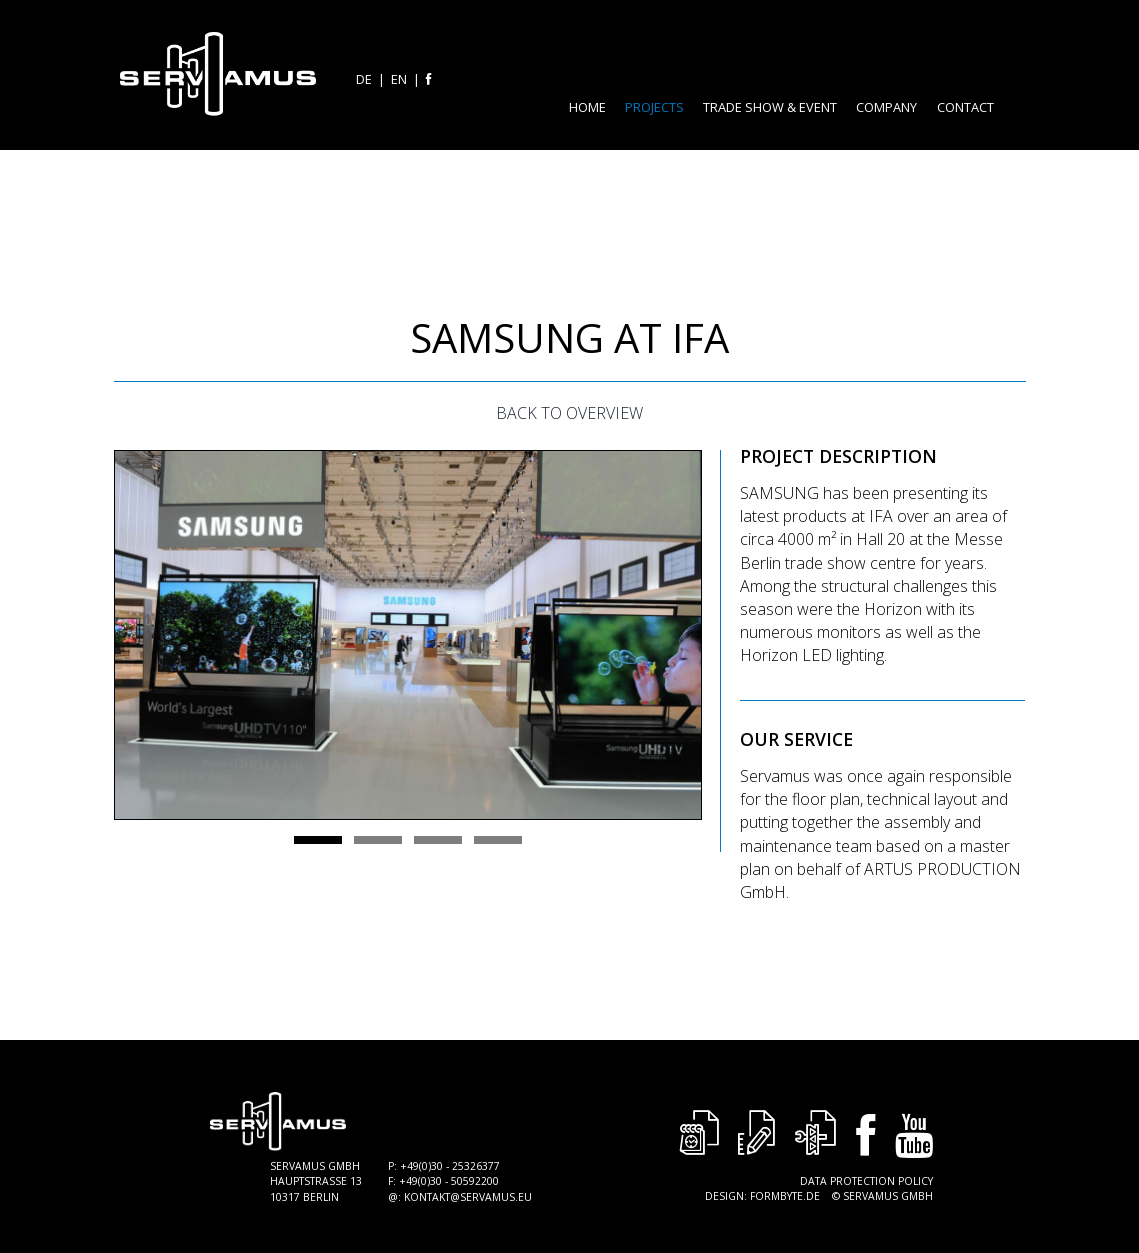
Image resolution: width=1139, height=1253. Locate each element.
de (364, 79)
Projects (654, 107)
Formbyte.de (785, 1196)
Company (886, 107)
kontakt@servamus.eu (468, 1197)
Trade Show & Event (770, 107)
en (399, 79)
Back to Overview (569, 413)
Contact (965, 107)
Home (587, 107)
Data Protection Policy (866, 1181)
